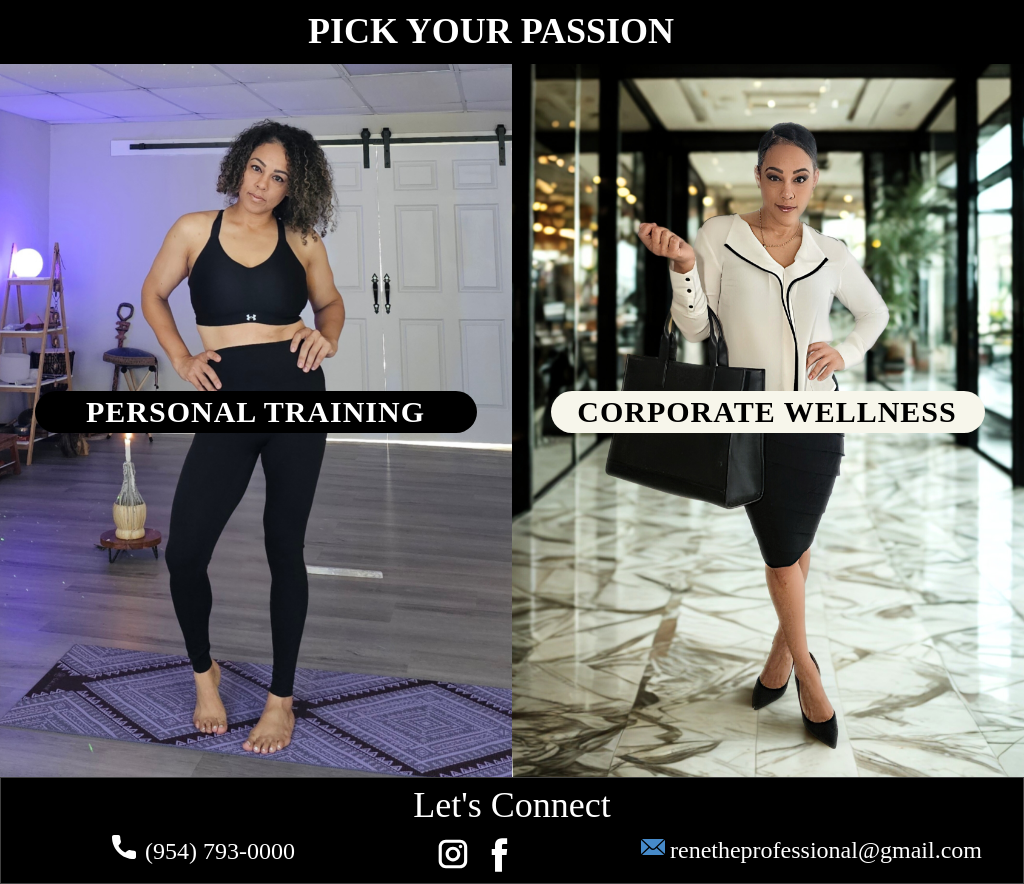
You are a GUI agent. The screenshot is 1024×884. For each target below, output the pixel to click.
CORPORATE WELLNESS (766, 411)
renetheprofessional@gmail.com (811, 851)
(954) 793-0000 (203, 851)
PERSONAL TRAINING (255, 411)
